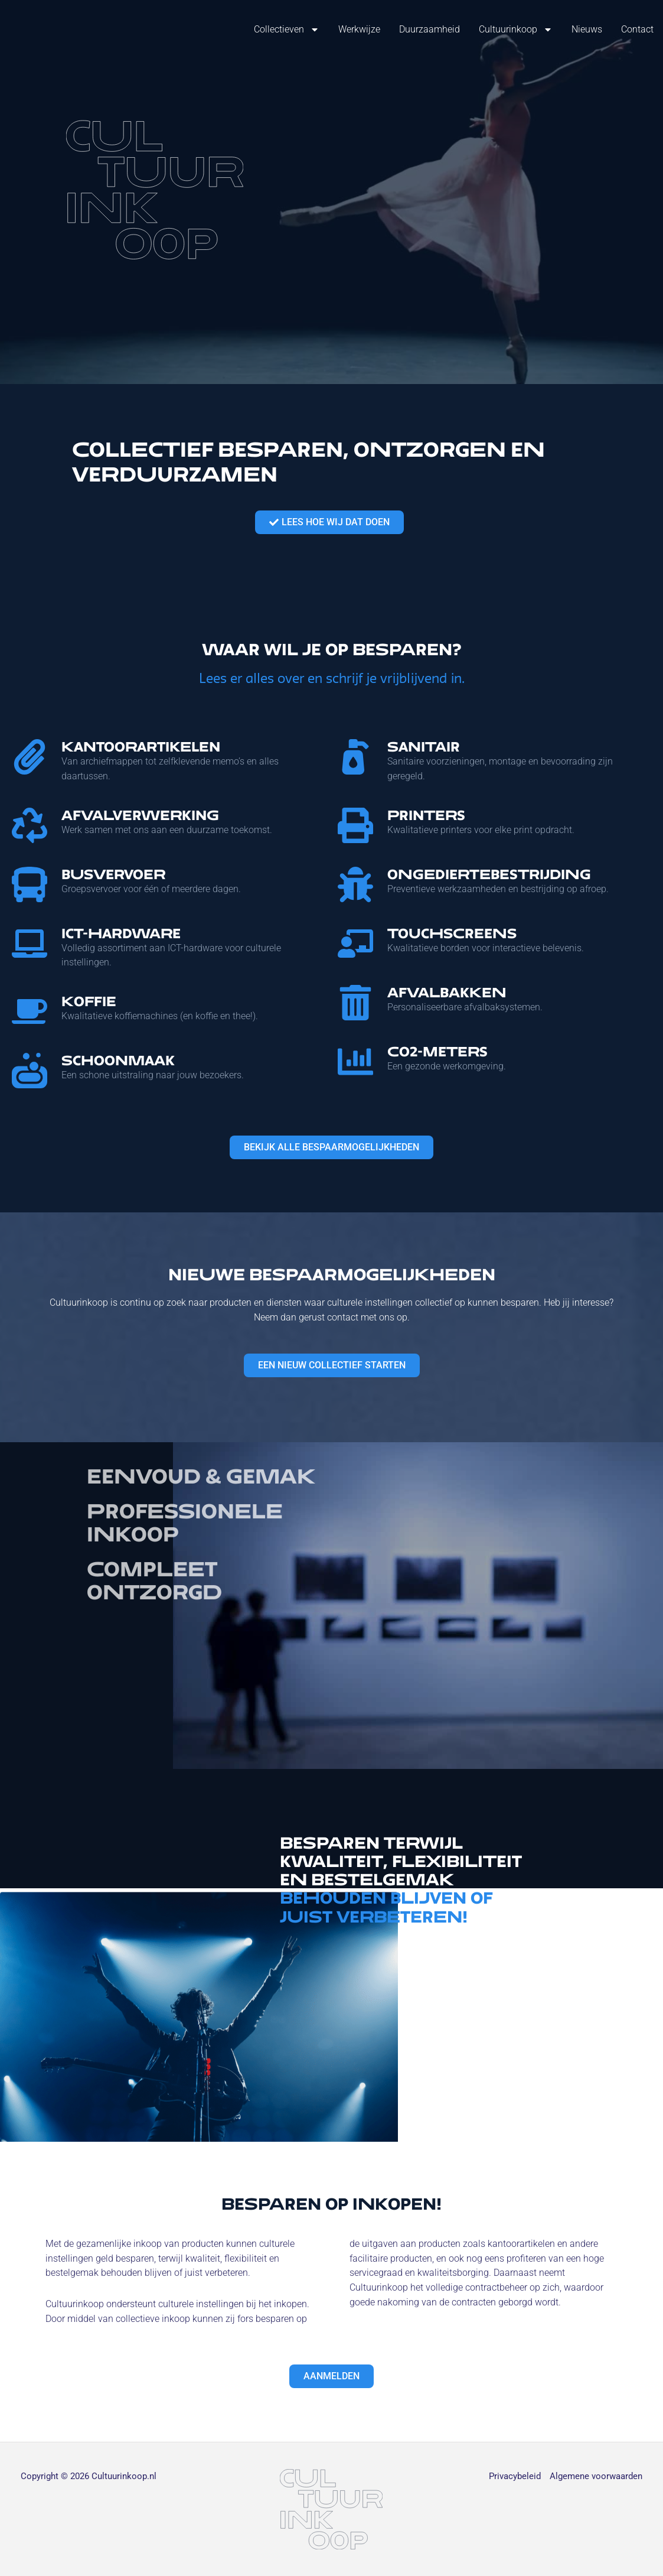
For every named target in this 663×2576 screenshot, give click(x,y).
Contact (637, 29)
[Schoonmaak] (29, 1070)
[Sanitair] (355, 757)
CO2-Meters (437, 1051)
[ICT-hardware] (29, 943)
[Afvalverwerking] (29, 825)
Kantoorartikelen (140, 746)
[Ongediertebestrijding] (355, 884)
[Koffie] (29, 1011)
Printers (426, 815)
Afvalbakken (447, 992)
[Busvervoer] (29, 884)
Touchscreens (452, 933)
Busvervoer (113, 874)
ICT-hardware (121, 933)
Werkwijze (359, 29)
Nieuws (586, 29)
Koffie (88, 1001)
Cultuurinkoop (516, 29)
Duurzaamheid (429, 29)
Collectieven (286, 29)
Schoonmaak (118, 1060)
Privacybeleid (515, 2476)
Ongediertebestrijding (489, 874)
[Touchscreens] (355, 943)
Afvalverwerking (140, 815)
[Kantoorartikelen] (29, 757)
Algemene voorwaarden (596, 2476)
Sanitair (423, 746)
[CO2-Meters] (355, 1061)
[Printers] (355, 825)
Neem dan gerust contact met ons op (330, 1317)
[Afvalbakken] (355, 1002)
